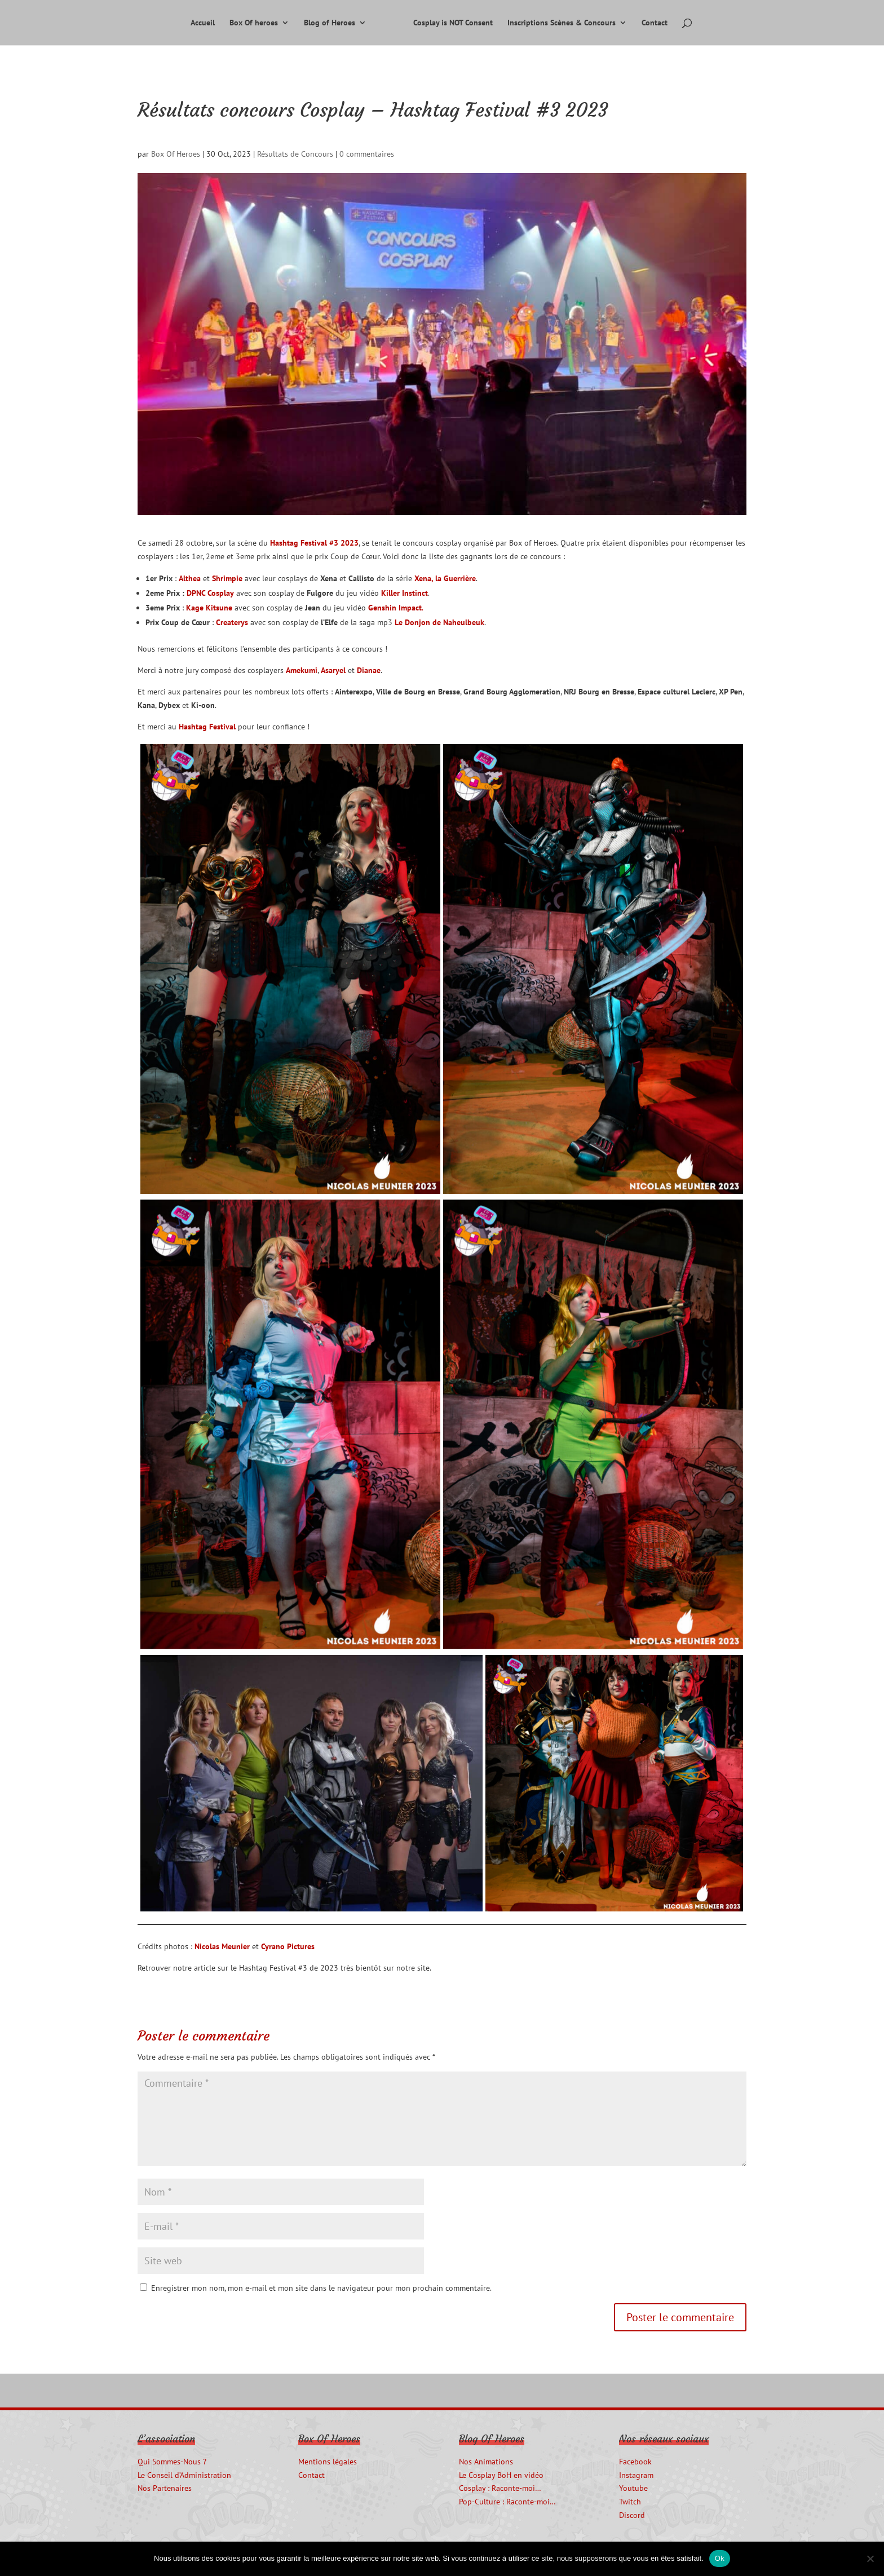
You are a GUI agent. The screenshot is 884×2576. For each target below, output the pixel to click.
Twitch (630, 2502)
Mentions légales (327, 2462)
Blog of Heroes (329, 23)
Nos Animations (486, 2462)
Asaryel (333, 670)
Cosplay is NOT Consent (453, 23)
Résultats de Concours (295, 154)
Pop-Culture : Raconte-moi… (507, 2502)
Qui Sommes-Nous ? (172, 2462)
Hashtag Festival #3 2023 (314, 543)
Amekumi (301, 670)
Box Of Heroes (175, 154)
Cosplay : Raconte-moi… (500, 2488)
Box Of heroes (253, 23)
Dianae (369, 670)
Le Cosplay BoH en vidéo (501, 2475)
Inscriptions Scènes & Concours (561, 23)
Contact (655, 23)
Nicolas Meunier (222, 1946)
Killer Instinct (404, 593)
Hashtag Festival (207, 727)
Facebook (635, 2462)
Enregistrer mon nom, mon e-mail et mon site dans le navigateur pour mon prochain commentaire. (321, 2288)
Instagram (636, 2475)
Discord (632, 2515)
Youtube (633, 2488)
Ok (719, 2558)
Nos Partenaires (165, 2488)
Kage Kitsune (209, 608)
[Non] (870, 2558)
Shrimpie (227, 578)
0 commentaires (366, 154)
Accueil (203, 23)
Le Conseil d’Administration (184, 2475)
